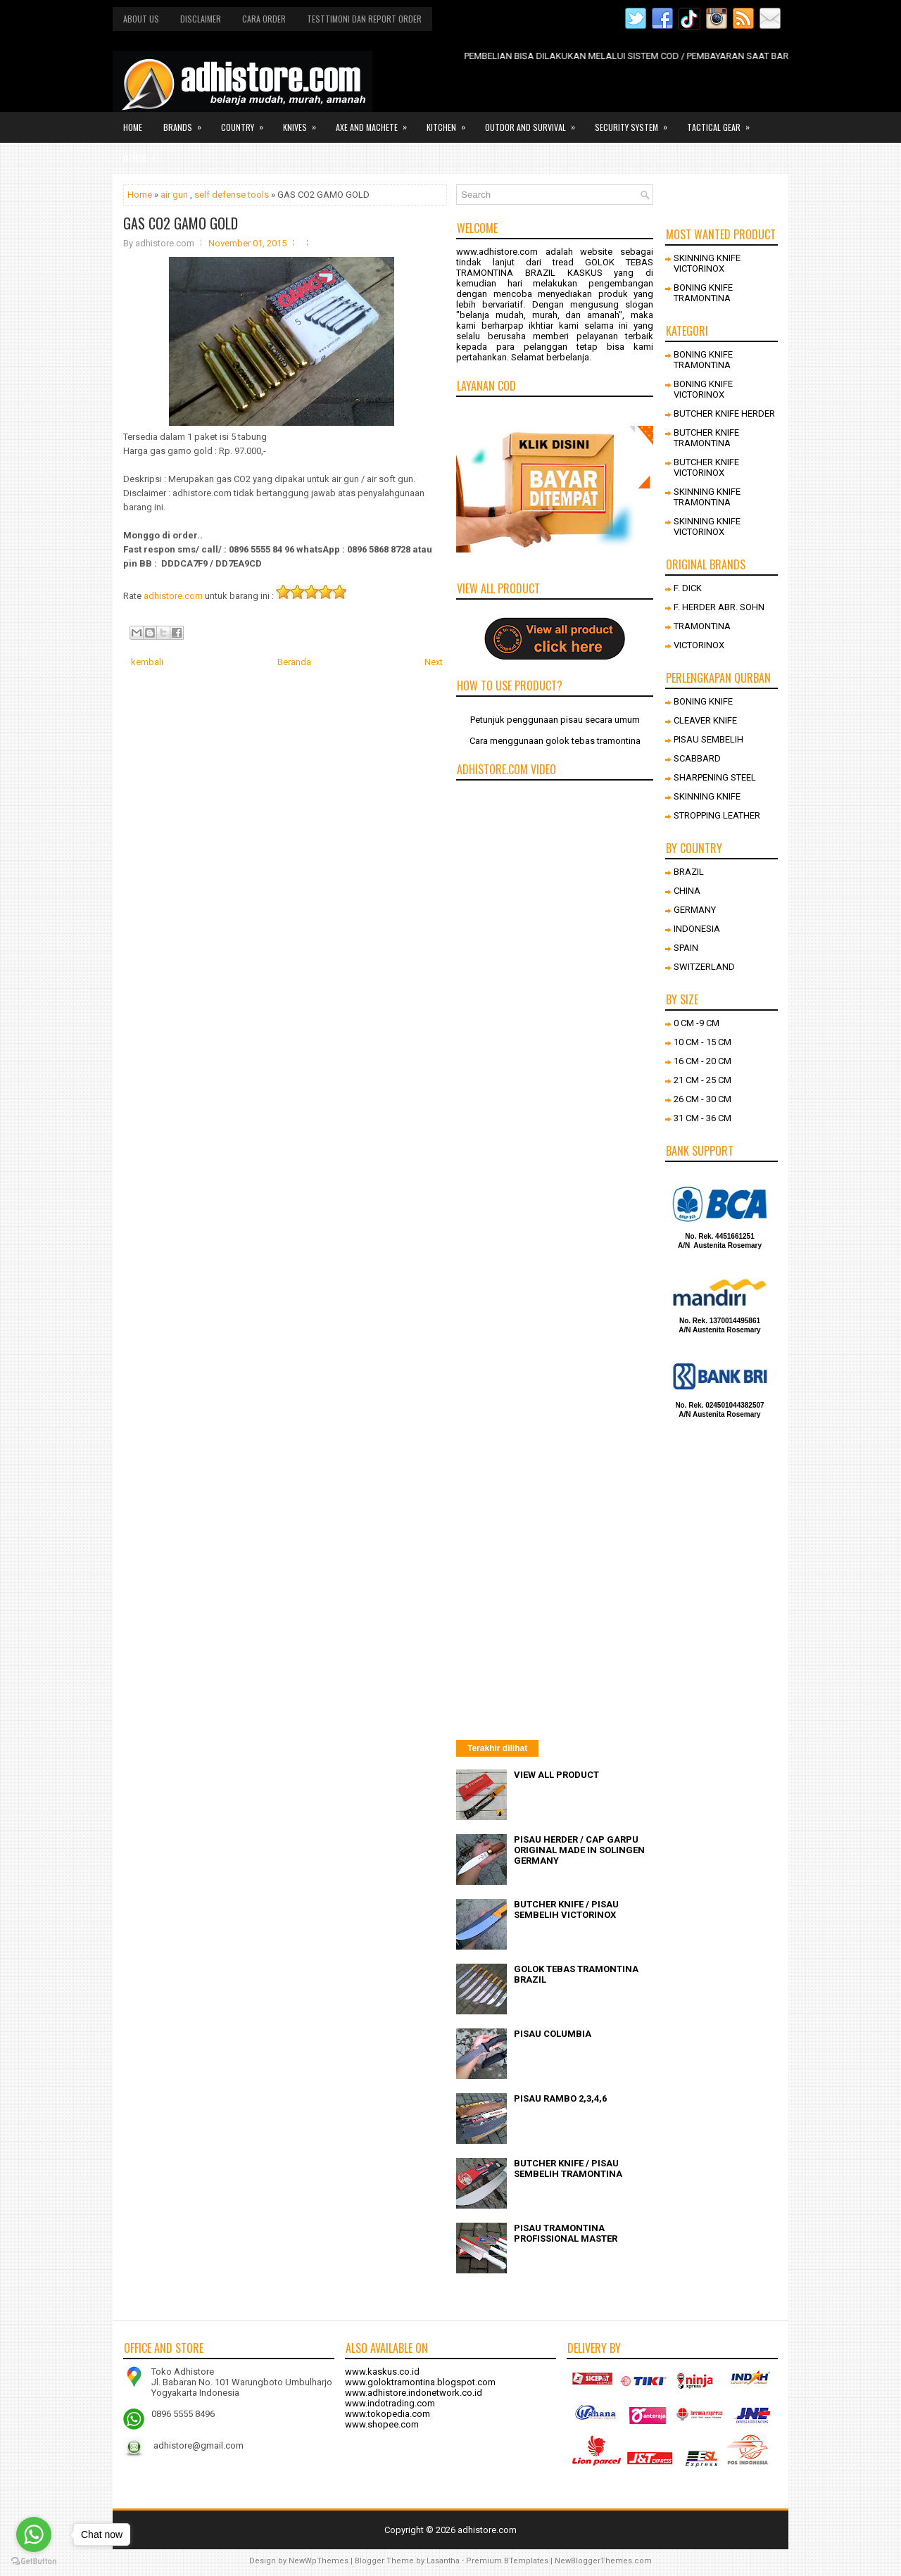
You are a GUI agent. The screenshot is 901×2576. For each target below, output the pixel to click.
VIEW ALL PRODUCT (556, 1774)
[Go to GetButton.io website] (33, 2561)
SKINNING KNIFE (707, 796)
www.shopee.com (382, 2424)
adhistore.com (173, 596)
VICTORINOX (699, 645)
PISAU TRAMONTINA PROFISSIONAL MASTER (565, 2233)
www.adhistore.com (497, 251)
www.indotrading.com (390, 2403)
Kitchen (450, 122)
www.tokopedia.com (387, 2413)
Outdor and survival (534, 122)
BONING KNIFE (703, 701)
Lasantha (443, 2560)
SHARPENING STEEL (715, 777)
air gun (174, 194)
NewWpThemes (318, 2560)
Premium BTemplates (507, 2560)
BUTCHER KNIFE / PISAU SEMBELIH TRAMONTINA (568, 2168)
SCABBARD (697, 758)
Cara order (264, 19)
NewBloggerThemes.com (603, 2560)
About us (141, 19)
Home (132, 127)
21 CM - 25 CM (702, 1080)
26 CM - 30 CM (702, 1099)
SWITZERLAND (704, 966)
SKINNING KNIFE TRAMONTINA (707, 496)
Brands (186, 122)
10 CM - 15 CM (702, 1042)
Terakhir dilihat (497, 1748)
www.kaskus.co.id (382, 2371)
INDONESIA (697, 928)
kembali (147, 662)
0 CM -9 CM (696, 1023)
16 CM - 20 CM (702, 1061)
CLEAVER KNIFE (705, 720)
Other (144, 153)
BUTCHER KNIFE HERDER (724, 413)
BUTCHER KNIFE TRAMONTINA (706, 437)
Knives (304, 122)
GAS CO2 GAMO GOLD (180, 223)
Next (433, 662)
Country (246, 122)
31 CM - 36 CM (702, 1118)
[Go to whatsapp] (33, 2534)
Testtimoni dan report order (364, 19)
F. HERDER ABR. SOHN (719, 607)
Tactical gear (723, 122)
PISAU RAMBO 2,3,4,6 (560, 2098)
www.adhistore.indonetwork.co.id (413, 2392)
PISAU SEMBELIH (708, 739)
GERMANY (695, 909)
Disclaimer (200, 19)
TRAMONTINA (702, 626)
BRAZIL (689, 871)
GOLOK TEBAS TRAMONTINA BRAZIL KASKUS (554, 267)
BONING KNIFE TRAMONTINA (703, 292)
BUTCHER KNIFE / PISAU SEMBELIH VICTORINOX (566, 1909)
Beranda (294, 662)
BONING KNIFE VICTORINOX (703, 389)
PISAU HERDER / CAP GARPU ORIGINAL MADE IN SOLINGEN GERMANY (579, 1850)
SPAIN (686, 947)
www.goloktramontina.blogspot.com (420, 2382)
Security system (635, 122)
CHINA (687, 890)
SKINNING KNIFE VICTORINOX (707, 263)
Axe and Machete (376, 122)
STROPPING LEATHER (717, 815)
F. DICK (688, 588)
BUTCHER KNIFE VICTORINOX (706, 467)
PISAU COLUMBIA (552, 2033)
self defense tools (231, 194)
